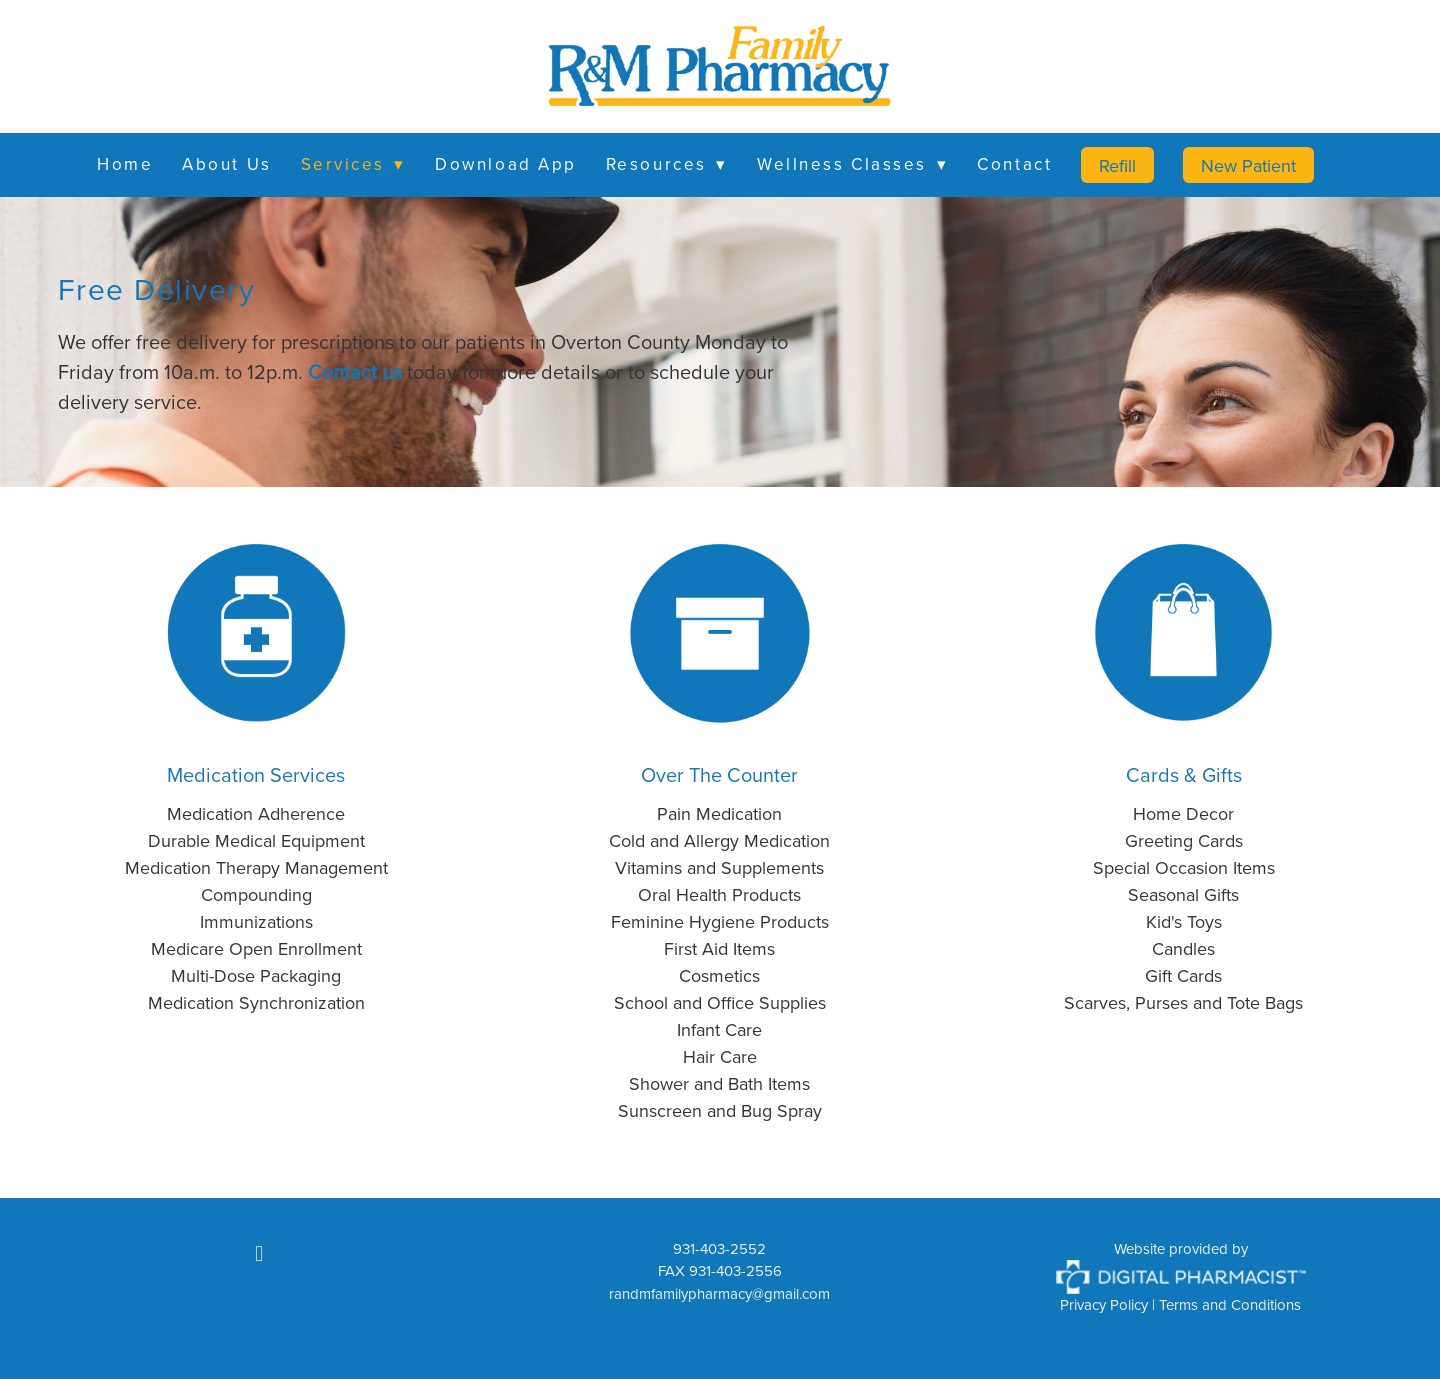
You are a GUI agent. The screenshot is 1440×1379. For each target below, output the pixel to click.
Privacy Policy (1104, 1304)
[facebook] (259, 1254)
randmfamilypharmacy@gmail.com (719, 1293)
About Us (226, 164)
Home (125, 164)
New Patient (1248, 165)
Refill (1117, 165)
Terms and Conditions (1230, 1304)
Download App (506, 164)
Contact (1014, 164)
